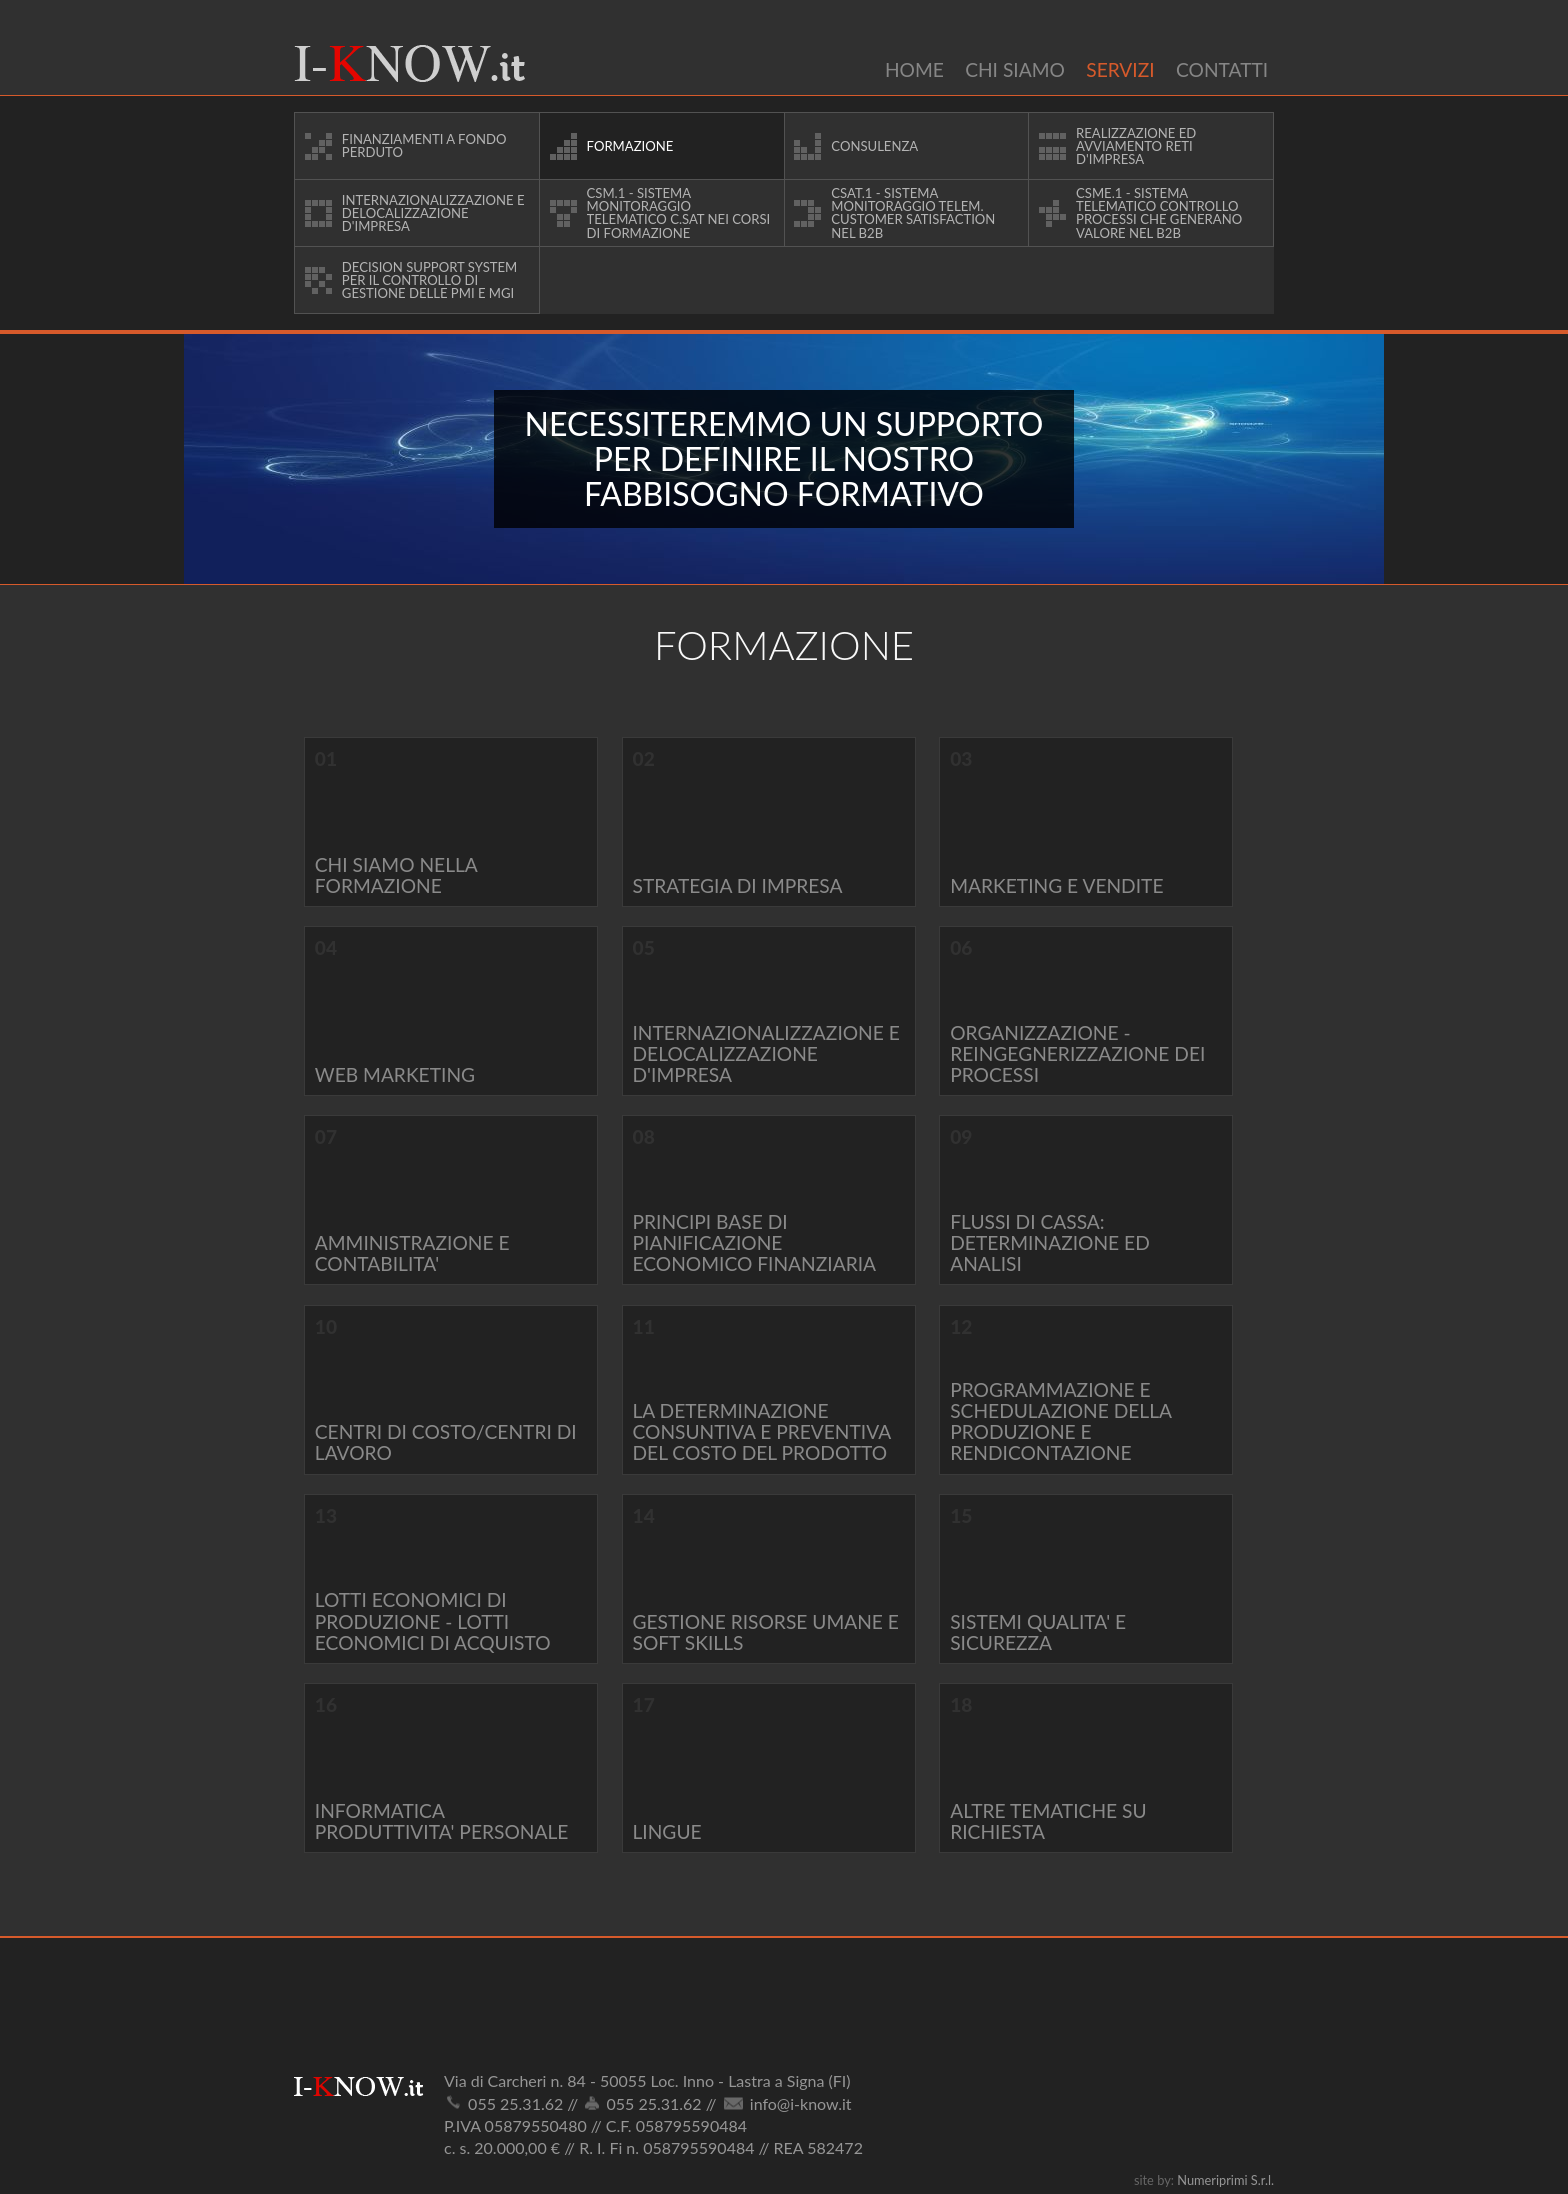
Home (914, 69)
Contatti (1222, 69)
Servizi (1120, 69)
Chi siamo (1015, 69)
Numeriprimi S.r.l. (1225, 2180)
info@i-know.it (801, 2103)
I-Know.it (409, 63)
